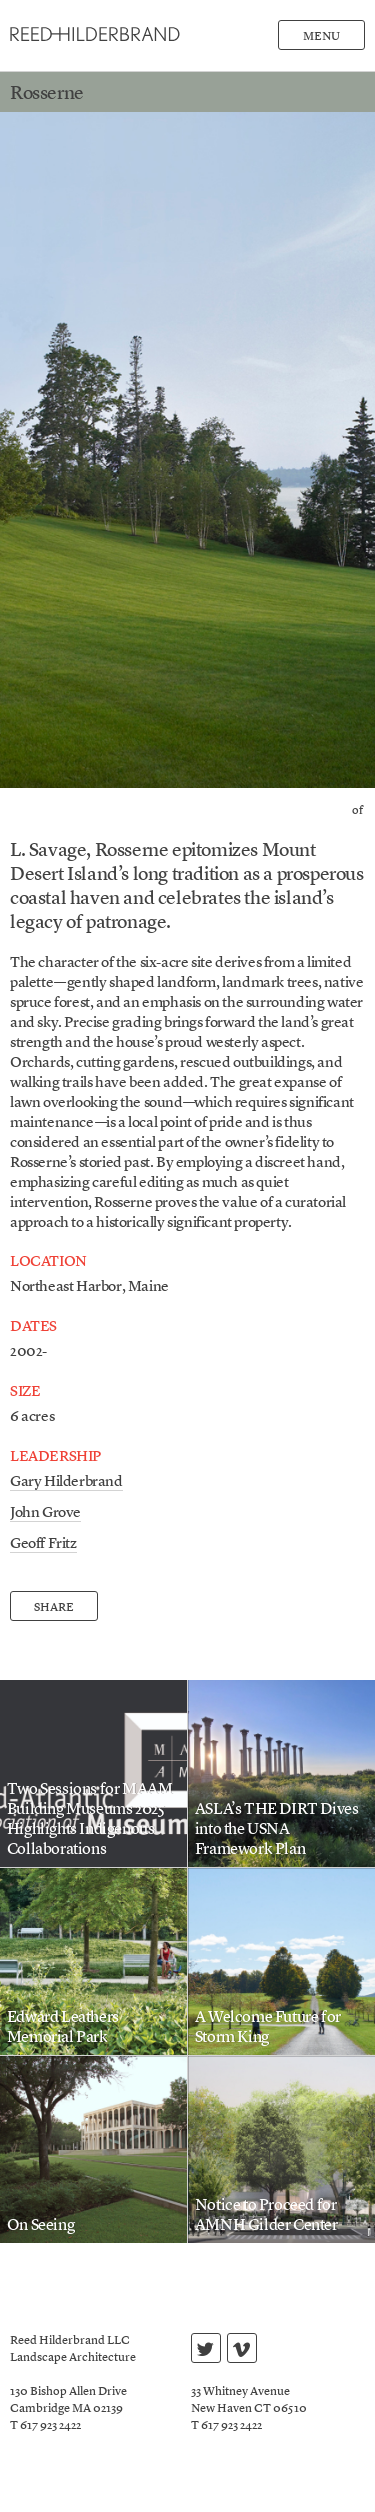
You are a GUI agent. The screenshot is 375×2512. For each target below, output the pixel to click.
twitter (205, 2351)
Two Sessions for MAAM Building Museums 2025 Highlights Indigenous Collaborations (90, 1820)
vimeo (241, 2351)
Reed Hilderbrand (95, 34)
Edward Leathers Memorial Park (63, 2028)
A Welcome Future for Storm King (268, 2028)
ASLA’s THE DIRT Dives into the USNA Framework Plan (277, 1830)
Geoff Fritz (43, 1544)
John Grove (45, 1513)
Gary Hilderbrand (66, 1482)
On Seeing (40, 2226)
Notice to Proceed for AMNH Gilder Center (266, 2216)
